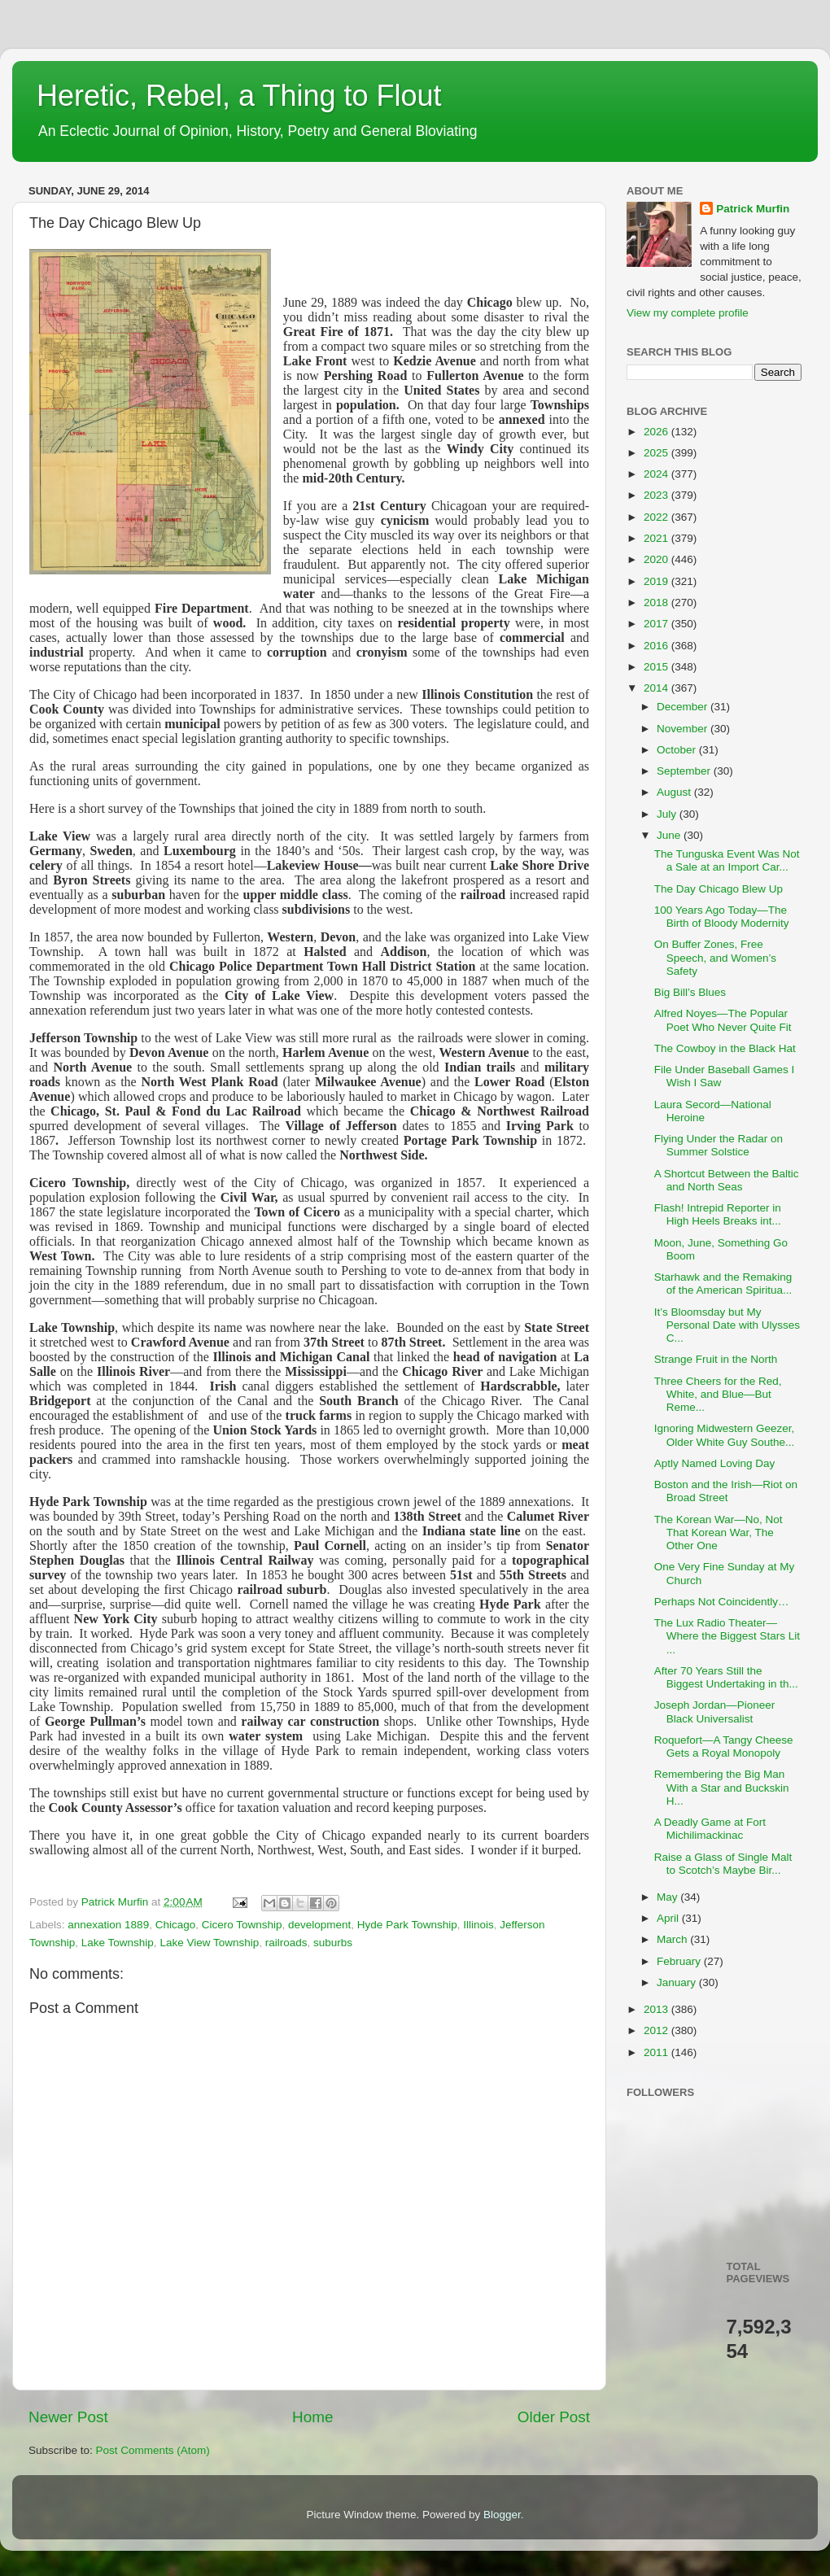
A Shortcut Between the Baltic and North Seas (726, 1180)
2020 (657, 559)
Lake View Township (209, 1942)
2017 (657, 624)
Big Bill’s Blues (690, 992)
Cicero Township (242, 1925)
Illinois (478, 1925)
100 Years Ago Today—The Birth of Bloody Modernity (721, 916)
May (668, 1897)
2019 (657, 581)
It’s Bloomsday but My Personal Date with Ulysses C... (727, 1325)
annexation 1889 (108, 1925)
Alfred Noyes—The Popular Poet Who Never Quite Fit (723, 1020)
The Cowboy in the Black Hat (725, 1048)
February (680, 1961)
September (685, 771)
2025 (657, 453)
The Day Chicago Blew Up (718, 889)
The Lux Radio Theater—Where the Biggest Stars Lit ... (727, 1636)
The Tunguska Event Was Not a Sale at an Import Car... (727, 860)
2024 (657, 474)
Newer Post (68, 2416)
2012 (657, 2030)
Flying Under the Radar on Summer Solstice (718, 1145)
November (683, 729)
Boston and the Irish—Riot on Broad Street (725, 1491)
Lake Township (117, 1942)
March (673, 1939)
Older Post (554, 2416)
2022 (657, 517)
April (669, 1918)
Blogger (502, 2514)
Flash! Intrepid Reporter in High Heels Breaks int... (717, 1214)
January (678, 1982)
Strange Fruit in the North (716, 1359)
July (668, 814)
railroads (286, 1942)
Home (312, 2416)
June (670, 835)
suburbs (332, 1942)
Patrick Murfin (752, 209)
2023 (657, 495)
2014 (657, 688)
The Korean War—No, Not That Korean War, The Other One (718, 1532)
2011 (657, 2052)
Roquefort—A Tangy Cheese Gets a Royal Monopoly (723, 1746)
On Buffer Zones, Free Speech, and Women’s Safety (715, 957)
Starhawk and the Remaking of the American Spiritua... (723, 1283)
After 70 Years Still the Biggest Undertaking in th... (726, 1677)
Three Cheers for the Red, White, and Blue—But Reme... (718, 1394)
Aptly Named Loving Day (714, 1463)
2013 (657, 2009)
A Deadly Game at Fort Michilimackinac (710, 1828)
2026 (657, 432)
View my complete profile (688, 313)
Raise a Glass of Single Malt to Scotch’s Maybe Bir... (723, 1863)
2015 (657, 667)
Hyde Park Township (407, 1925)
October (678, 750)
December (683, 707)
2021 (657, 538)
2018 (657, 602)
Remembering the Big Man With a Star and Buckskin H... (721, 1787)
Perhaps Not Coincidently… (721, 1602)
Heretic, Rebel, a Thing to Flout (239, 95)
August (675, 792)
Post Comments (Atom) (153, 2450)
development (319, 1925)
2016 (657, 646)
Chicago (175, 1925)
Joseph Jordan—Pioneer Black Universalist (714, 1711)
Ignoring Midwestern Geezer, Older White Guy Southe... (724, 1434)
